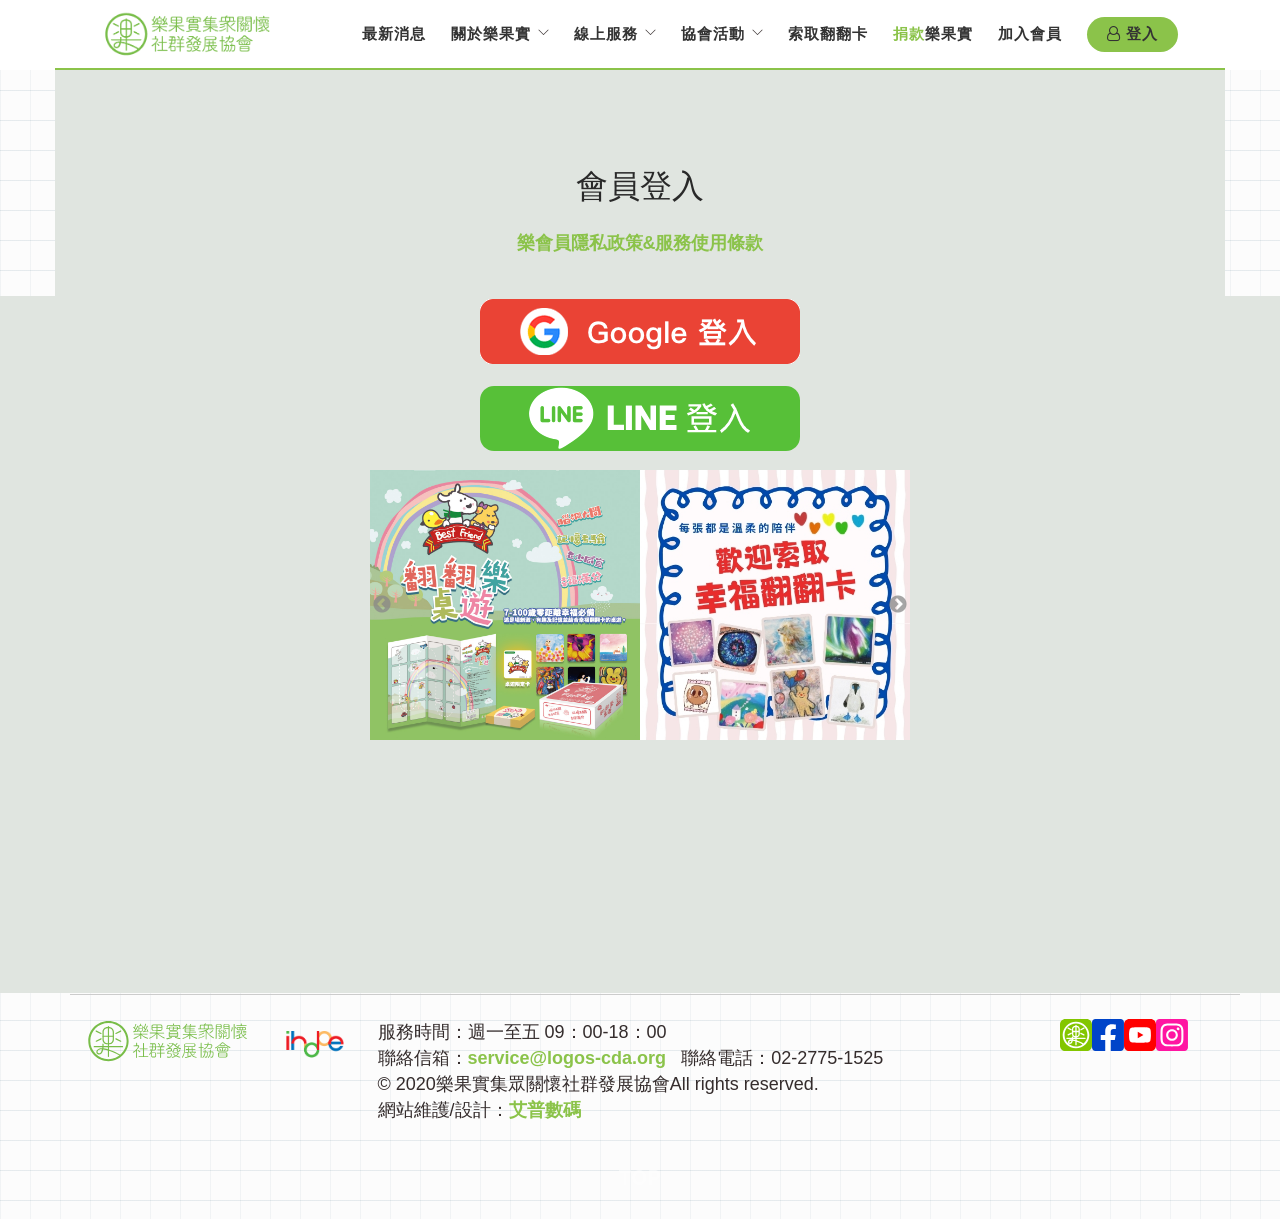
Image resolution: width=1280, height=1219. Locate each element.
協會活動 (713, 33)
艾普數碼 (545, 1110)
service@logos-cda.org (567, 1058)
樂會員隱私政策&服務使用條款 (640, 243)
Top (640, 1178)
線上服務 (606, 33)
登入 (1132, 34)
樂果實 (933, 33)
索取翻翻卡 (828, 33)
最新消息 (394, 33)
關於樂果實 (491, 33)
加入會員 (1030, 33)
